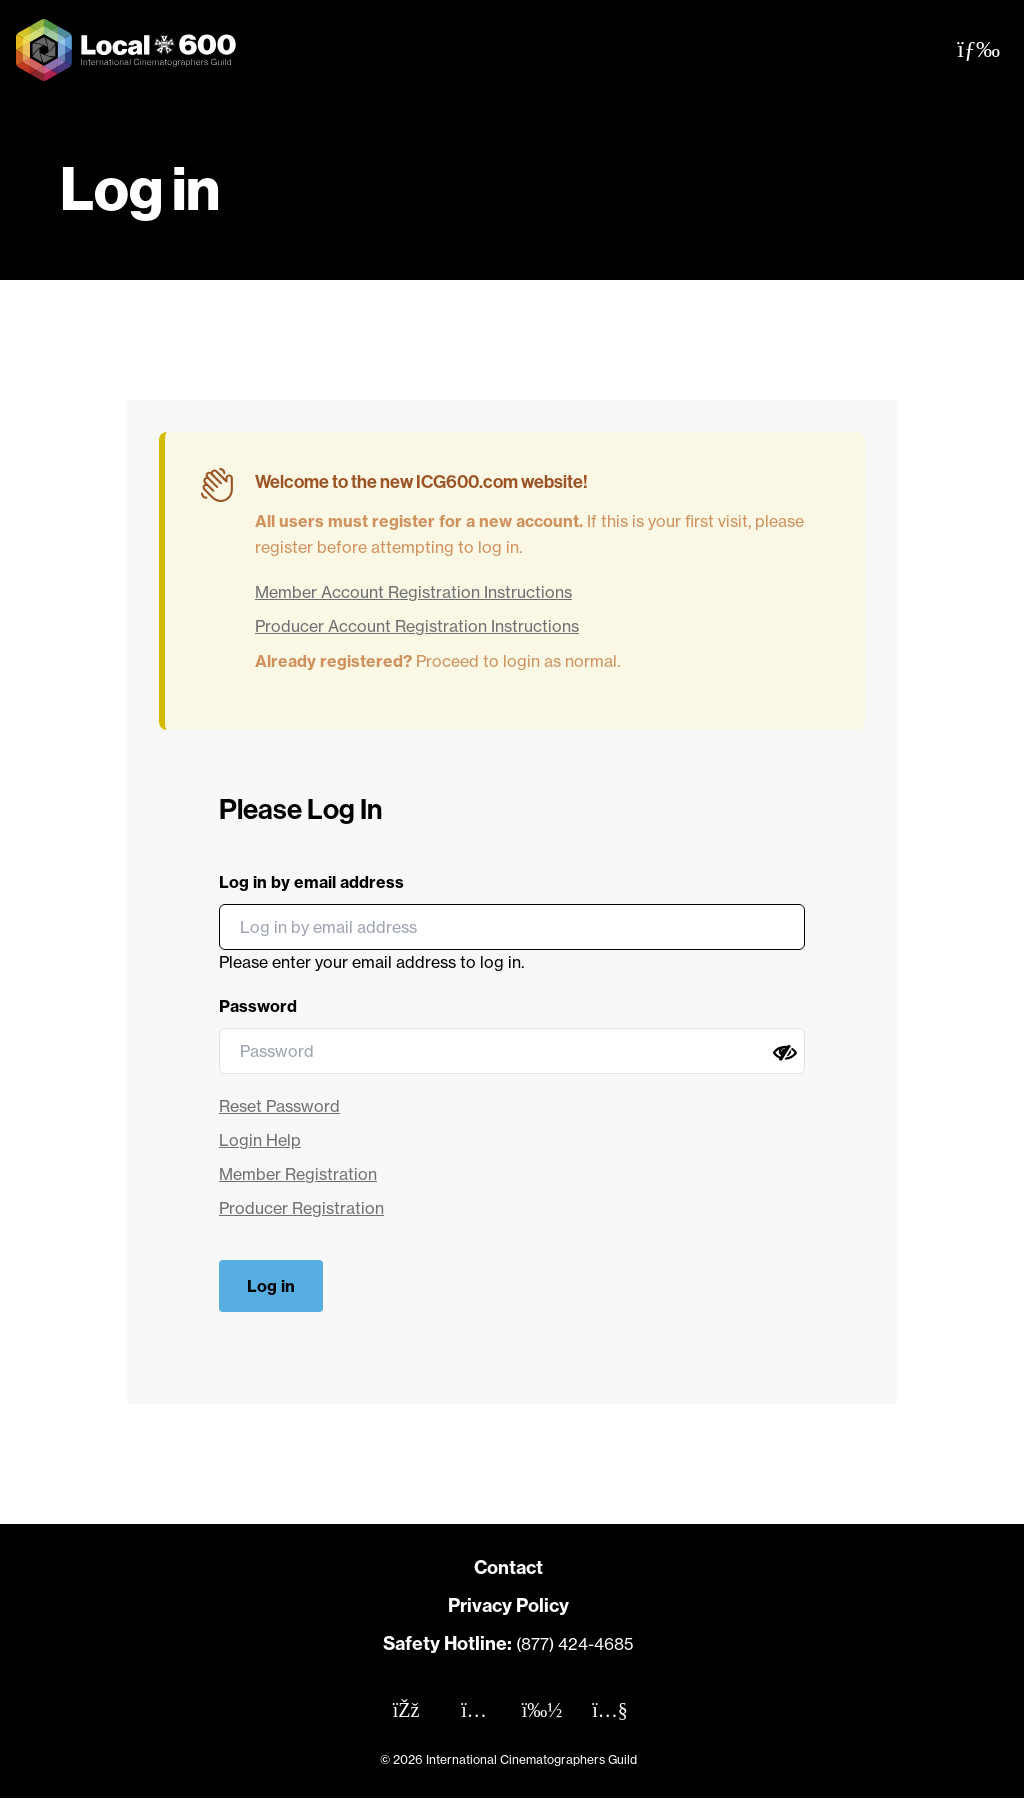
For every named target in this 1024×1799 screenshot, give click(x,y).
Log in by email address (311, 882)
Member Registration (298, 1174)
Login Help (260, 1140)
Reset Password (279, 1106)
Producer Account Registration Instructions (417, 626)
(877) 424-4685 (574, 1644)
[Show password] (785, 1053)
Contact (508, 1567)
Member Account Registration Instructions (413, 592)
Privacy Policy (508, 1605)
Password (258, 1006)
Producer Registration (301, 1208)
